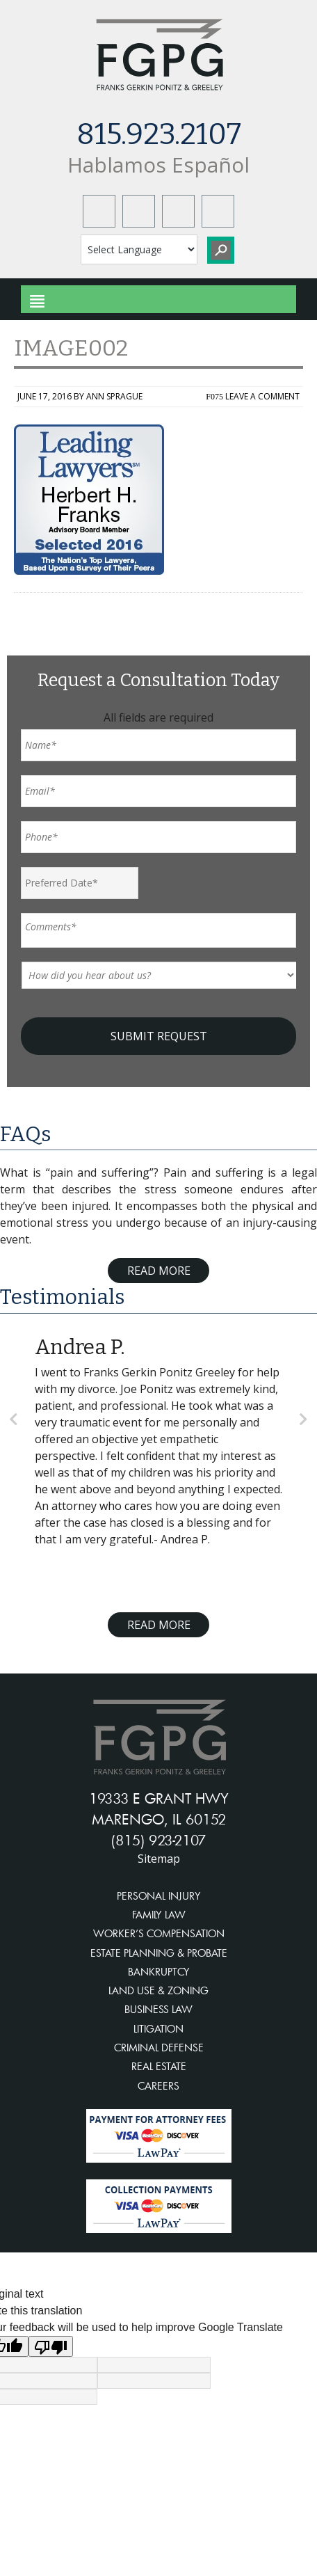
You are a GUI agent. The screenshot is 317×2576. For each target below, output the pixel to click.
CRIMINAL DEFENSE (159, 2047)
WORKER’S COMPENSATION (159, 1933)
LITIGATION (158, 2028)
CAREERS (158, 2085)
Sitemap (159, 1858)
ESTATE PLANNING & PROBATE (158, 1952)
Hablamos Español (158, 164)
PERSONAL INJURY (159, 1895)
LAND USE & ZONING (158, 1990)
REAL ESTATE (158, 2066)
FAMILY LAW (159, 1914)
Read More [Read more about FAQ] (158, 1270)
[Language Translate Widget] (139, 249)
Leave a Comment (262, 396)
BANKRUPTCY (159, 1971)
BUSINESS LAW (158, 2009)
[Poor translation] (51, 2346)
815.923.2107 (158, 134)
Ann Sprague (114, 396)
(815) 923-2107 (158, 1840)
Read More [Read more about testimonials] (158, 1624)
